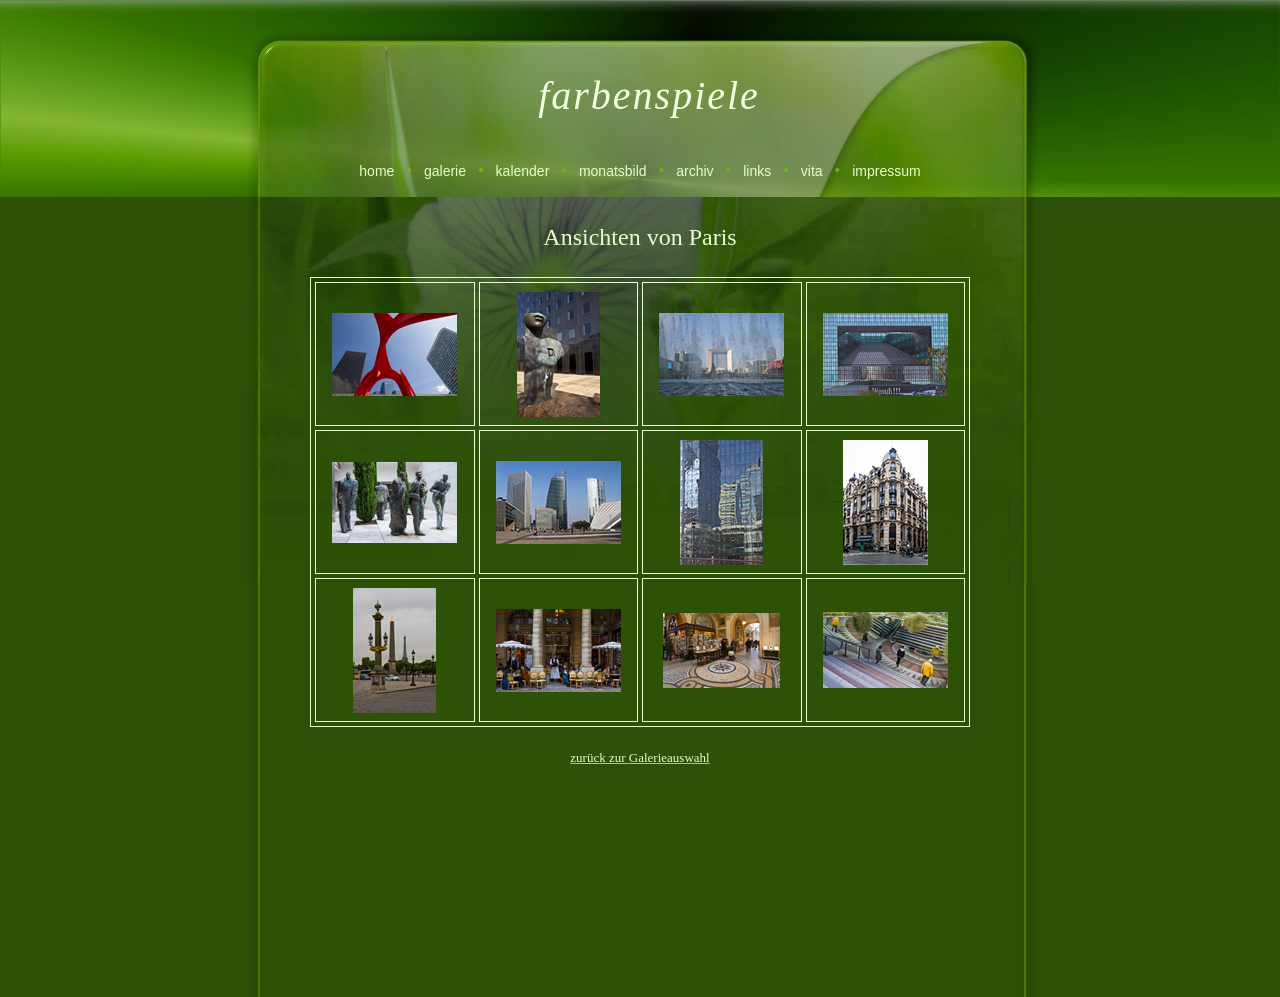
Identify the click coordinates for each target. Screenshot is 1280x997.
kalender (523, 171)
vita (812, 171)
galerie (445, 171)
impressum (886, 171)
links (757, 171)
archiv (694, 171)
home (376, 171)
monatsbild (613, 171)
